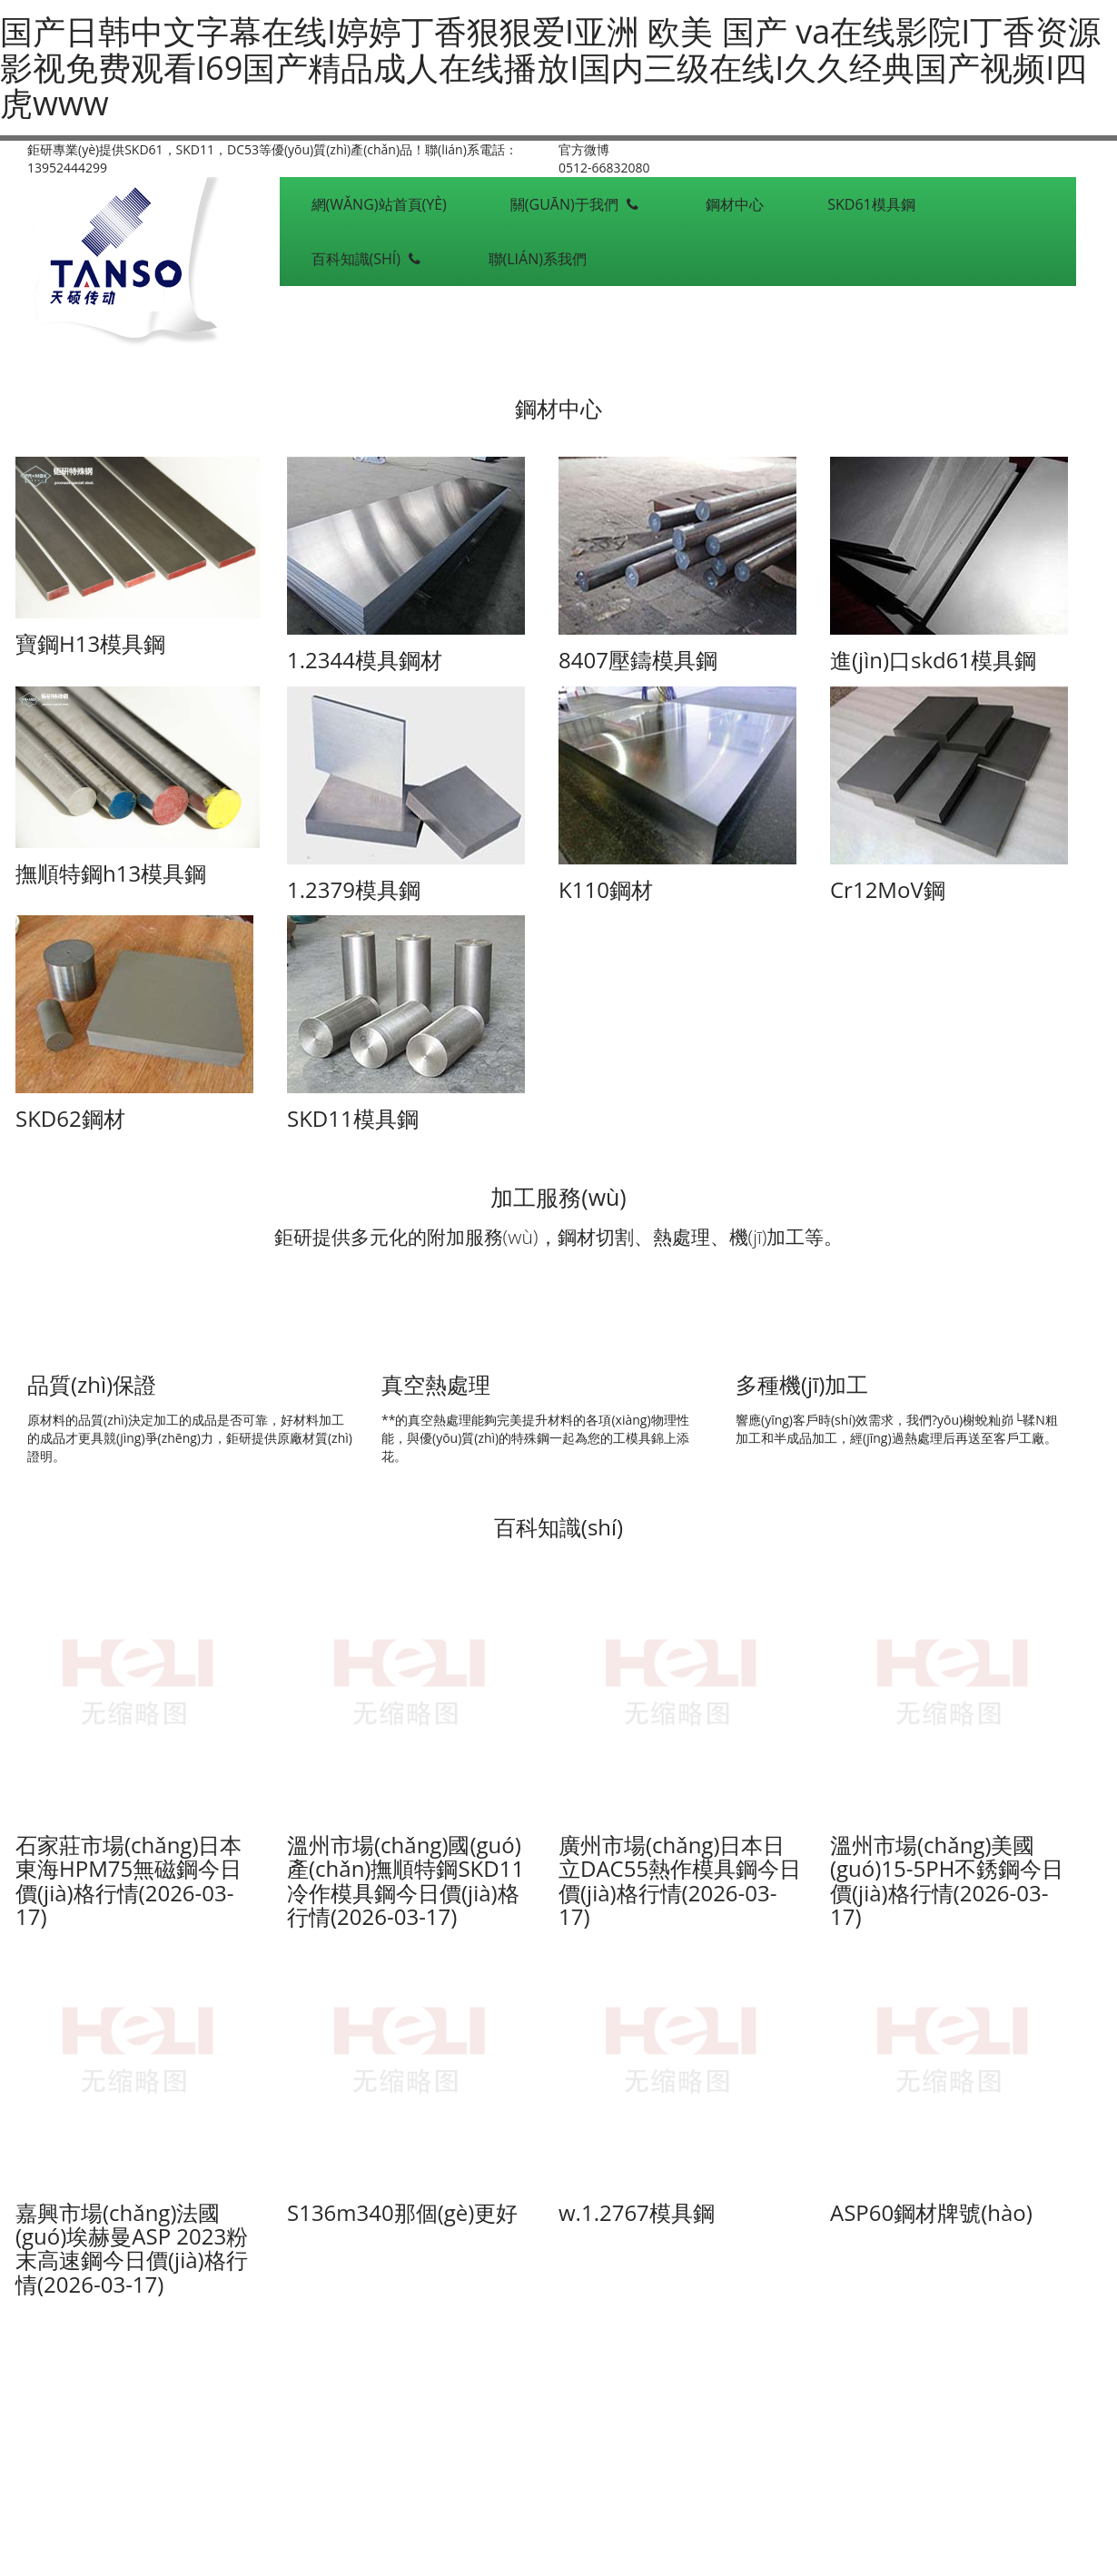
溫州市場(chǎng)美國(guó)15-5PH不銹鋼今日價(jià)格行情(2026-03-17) (946, 1880)
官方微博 (583, 149)
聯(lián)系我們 (538, 259)
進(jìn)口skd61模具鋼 (933, 660)
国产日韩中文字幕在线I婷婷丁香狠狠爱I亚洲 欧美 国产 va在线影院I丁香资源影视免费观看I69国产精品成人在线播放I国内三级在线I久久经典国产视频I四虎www (550, 67)
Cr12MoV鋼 (887, 889)
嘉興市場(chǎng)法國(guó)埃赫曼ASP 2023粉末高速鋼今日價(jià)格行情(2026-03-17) (131, 2248)
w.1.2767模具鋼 (636, 2212)
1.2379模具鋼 (353, 889)
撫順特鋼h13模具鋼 (110, 873)
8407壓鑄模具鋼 (637, 660)
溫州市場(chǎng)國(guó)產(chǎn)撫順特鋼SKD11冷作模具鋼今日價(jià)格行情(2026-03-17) (405, 1880)
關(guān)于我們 (576, 204)
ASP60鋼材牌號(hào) (931, 2212)
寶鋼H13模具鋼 (90, 643)
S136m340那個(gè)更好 (402, 2212)
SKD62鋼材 (70, 1118)
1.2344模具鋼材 (364, 660)
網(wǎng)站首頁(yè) (379, 204)
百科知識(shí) (368, 259)
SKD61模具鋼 (870, 204)
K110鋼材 (605, 889)
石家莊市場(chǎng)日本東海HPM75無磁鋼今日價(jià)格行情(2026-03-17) (128, 1880)
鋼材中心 (735, 204)
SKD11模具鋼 (353, 1118)
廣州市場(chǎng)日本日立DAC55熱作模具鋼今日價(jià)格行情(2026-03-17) (679, 1880)
